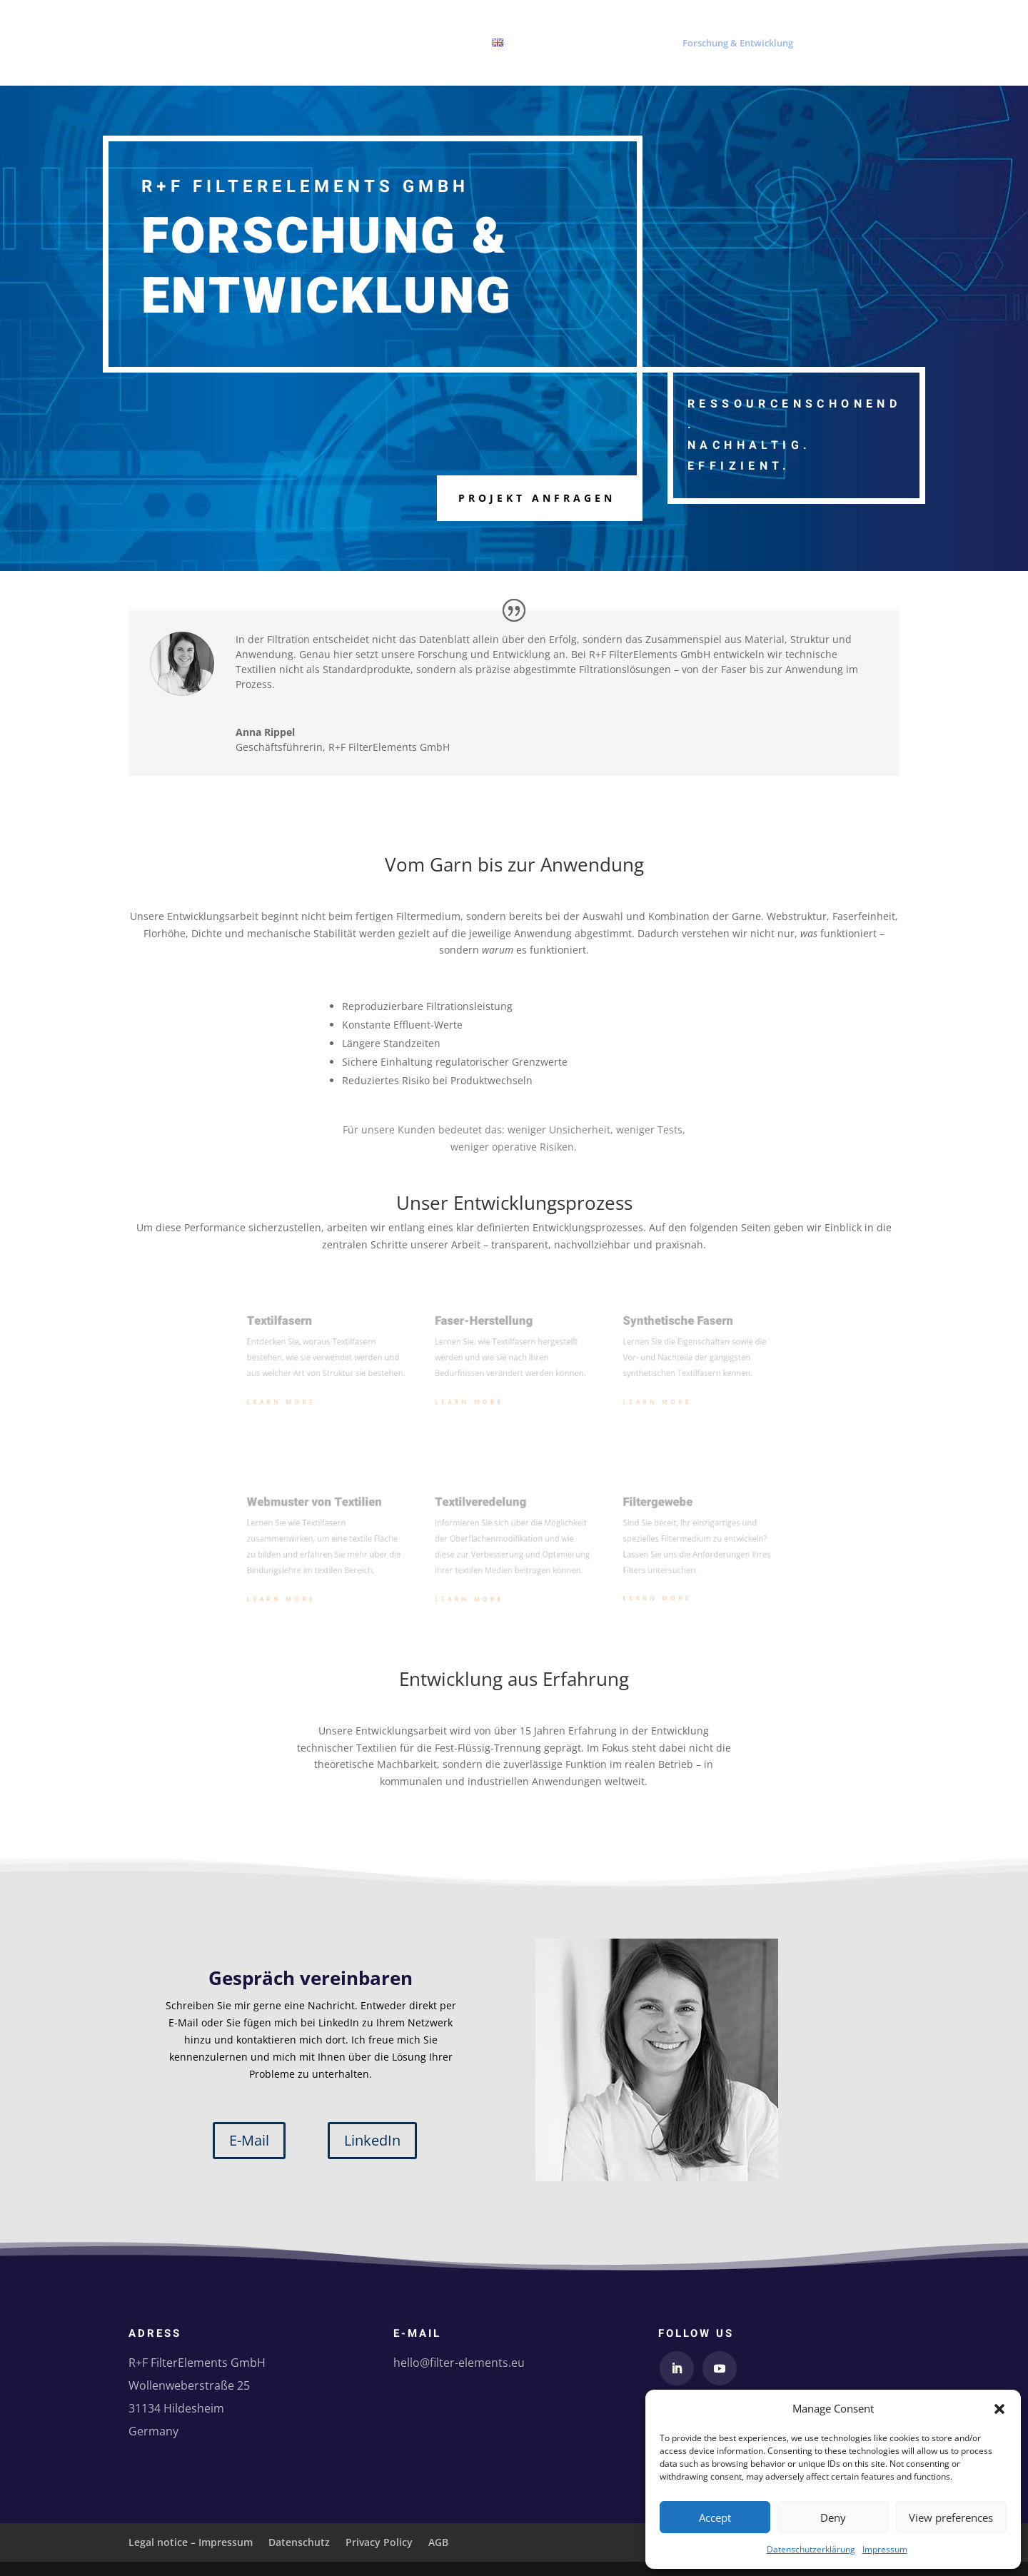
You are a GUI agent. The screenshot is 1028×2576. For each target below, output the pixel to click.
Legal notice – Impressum (190, 2542)
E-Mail (249, 2140)
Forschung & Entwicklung (737, 43)
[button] (999, 2409)
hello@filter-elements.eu (459, 2362)
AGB (438, 2542)
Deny (833, 2517)
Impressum (884, 2549)
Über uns (829, 43)
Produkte (632, 43)
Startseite (574, 43)
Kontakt (882, 43)
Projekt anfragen (536, 498)
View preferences (951, 2517)
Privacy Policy (379, 2542)
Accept (715, 2517)
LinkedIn (372, 2140)
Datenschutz (299, 2542)
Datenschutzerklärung (811, 2549)
